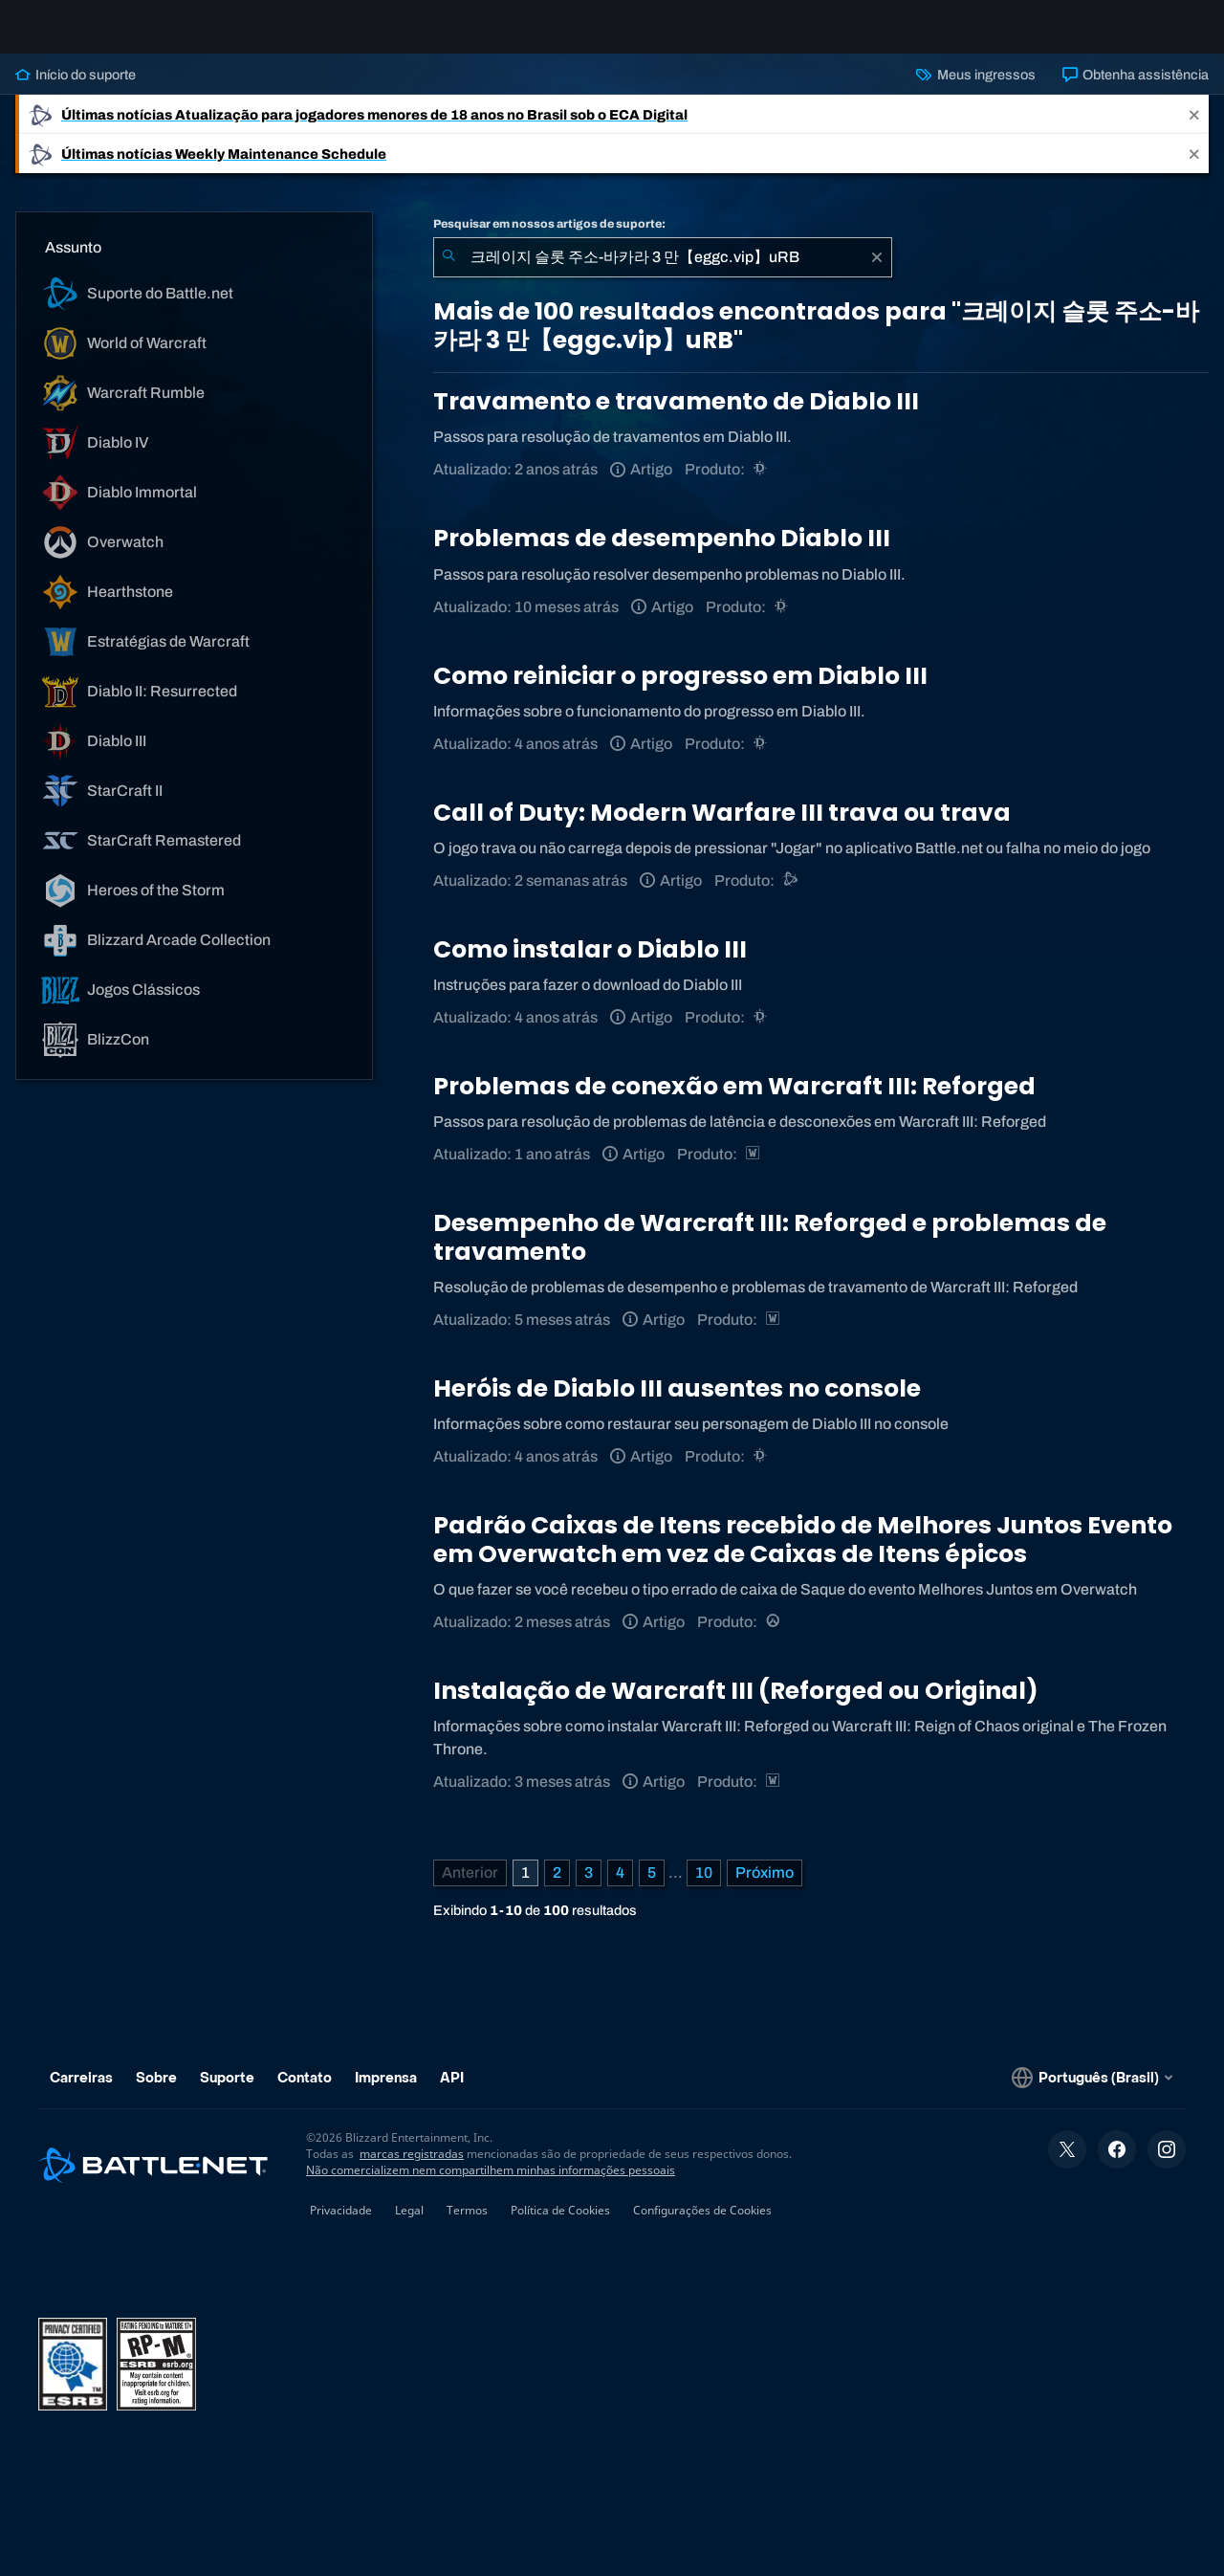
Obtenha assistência (1135, 90)
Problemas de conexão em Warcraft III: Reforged (734, 1101)
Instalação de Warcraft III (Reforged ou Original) (735, 1706)
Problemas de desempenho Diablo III (661, 553)
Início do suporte (75, 90)
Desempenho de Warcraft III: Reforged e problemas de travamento (769, 1253)
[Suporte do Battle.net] (791, 896)
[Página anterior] (470, 1888)
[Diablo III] (762, 484)
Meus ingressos (975, 90)
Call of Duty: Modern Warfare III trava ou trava (722, 828)
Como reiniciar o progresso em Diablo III (680, 691)
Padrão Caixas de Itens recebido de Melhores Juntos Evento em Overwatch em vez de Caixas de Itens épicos (802, 1555)
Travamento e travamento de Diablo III (676, 416)
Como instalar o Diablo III (590, 964)
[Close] (1194, 129)
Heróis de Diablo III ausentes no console (677, 1403)
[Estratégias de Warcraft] (754, 1169)
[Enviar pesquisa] (448, 273)
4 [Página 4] (620, 1888)
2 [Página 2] (557, 1888)
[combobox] (662, 273)
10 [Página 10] (703, 1888)
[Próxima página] (764, 1888)
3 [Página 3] (588, 1888)
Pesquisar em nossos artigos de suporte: (549, 239)
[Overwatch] (774, 1637)
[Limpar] (877, 273)
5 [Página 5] (651, 1888)
